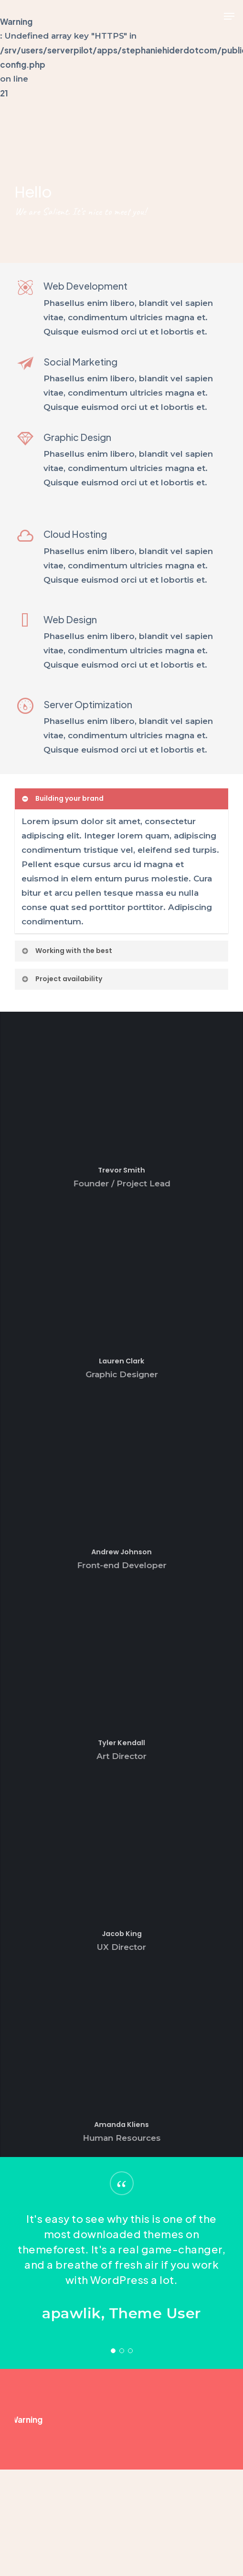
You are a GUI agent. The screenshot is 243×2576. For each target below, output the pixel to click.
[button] (229, 16)
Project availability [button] (61, 979)
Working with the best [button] (66, 950)
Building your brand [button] (62, 798)
